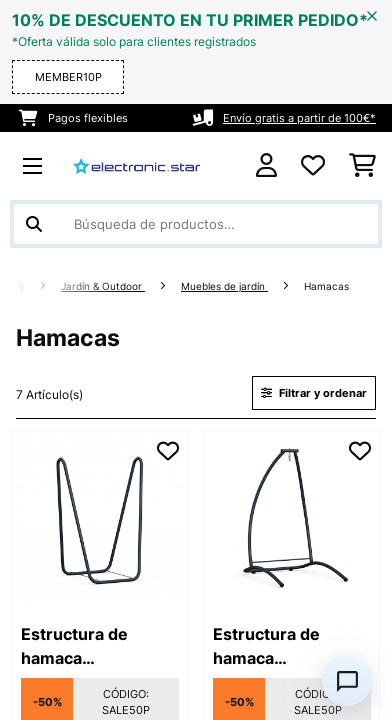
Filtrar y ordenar (314, 393)
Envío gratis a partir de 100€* (299, 118)
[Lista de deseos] (313, 166)
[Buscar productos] (196, 224)
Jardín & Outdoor (103, 286)
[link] (100, 519)
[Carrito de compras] (362, 166)
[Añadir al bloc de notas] (168, 451)
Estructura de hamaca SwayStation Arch (282, 647)
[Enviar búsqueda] (34, 224)
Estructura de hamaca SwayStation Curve (95, 647)
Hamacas (328, 286)
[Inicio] (37, 286)
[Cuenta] (266, 165)
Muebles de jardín (224, 286)
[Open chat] (347, 681)
